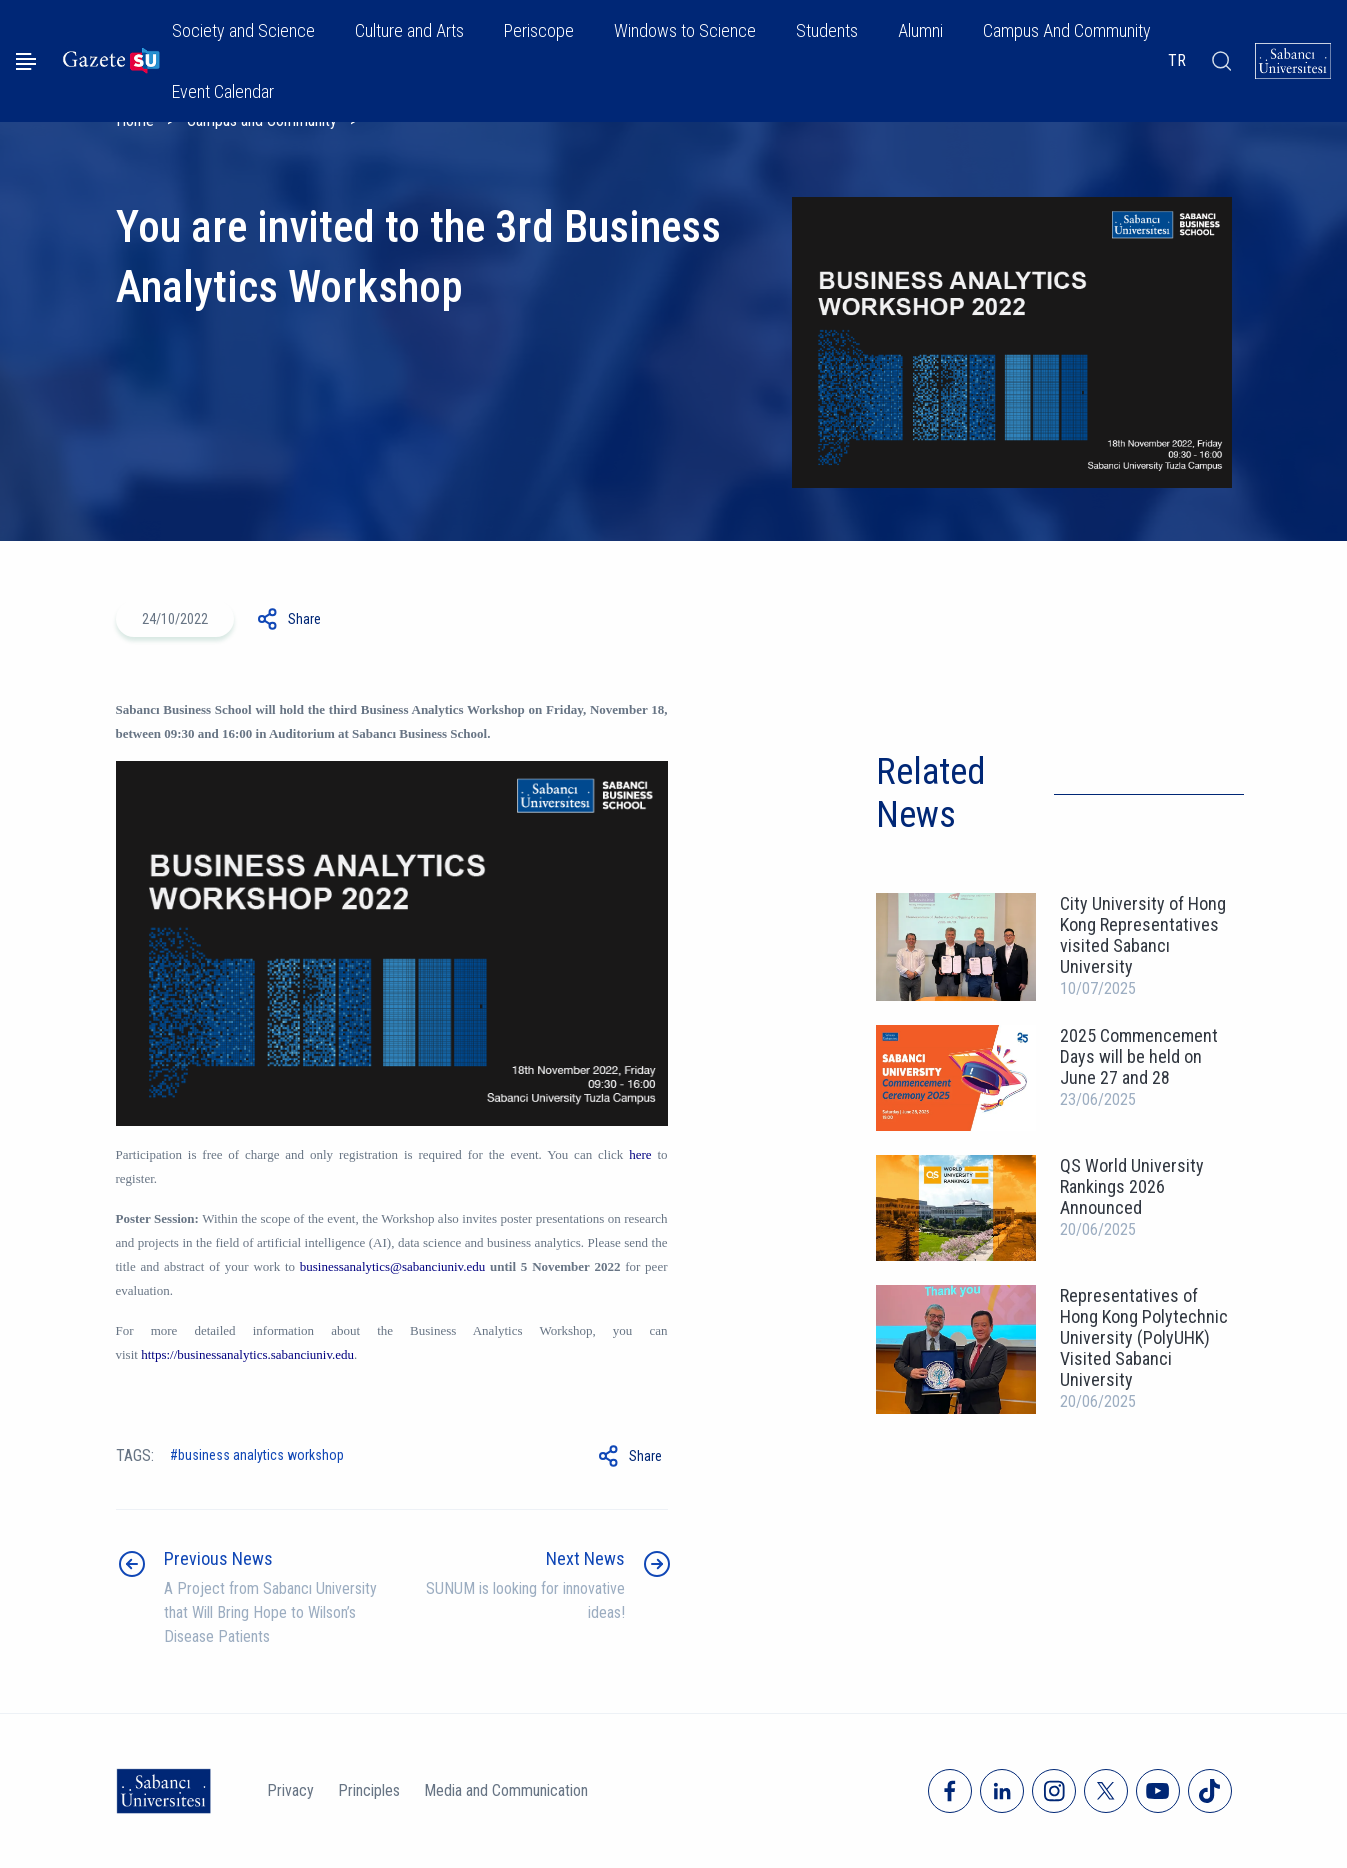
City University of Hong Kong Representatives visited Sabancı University (1143, 935)
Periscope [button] (539, 30)
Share (304, 619)
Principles (369, 1790)
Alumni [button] (920, 30)
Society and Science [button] (243, 30)
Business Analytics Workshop (261, 1455)
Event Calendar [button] (223, 91)
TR (1177, 60)
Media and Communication (506, 1790)
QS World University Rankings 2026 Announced (1132, 1186)
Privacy (290, 1790)
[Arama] (1221, 61)
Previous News (218, 1558)
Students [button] (827, 30)
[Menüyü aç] (26, 61)
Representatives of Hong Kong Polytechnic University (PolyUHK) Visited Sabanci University (1144, 1337)
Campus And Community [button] (1067, 30)
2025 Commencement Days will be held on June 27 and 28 (1139, 1056)
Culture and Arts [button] (409, 30)
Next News (585, 1558)
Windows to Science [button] (685, 30)
